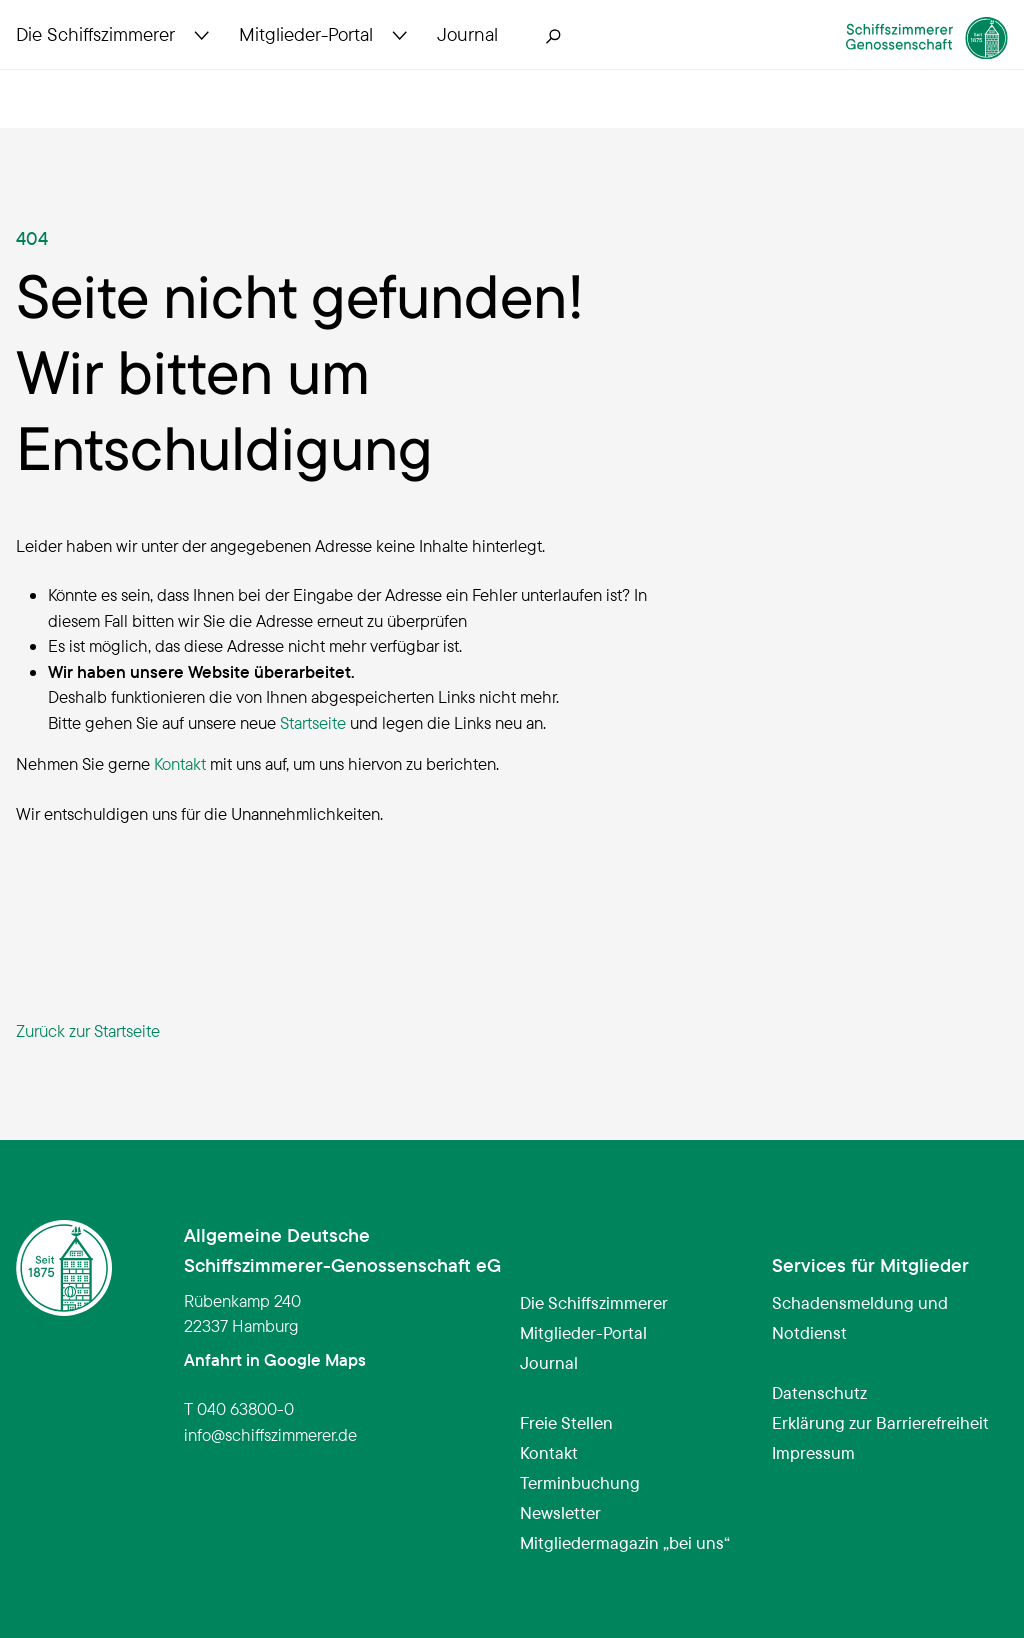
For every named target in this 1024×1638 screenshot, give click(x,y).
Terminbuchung (580, 1482)
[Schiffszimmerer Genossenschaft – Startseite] (886, 64)
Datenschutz (819, 1392)
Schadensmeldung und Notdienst (860, 1317)
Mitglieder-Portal (583, 1332)
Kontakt (180, 763)
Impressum (813, 1452)
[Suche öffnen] (554, 72)
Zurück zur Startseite (88, 1030)
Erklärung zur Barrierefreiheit (880, 1422)
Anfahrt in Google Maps (275, 1359)
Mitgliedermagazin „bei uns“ (625, 1542)
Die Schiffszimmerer (594, 1302)
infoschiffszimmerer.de (270, 1434)
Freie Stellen (566, 1422)
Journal (549, 1362)
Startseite (313, 722)
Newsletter (560, 1512)
